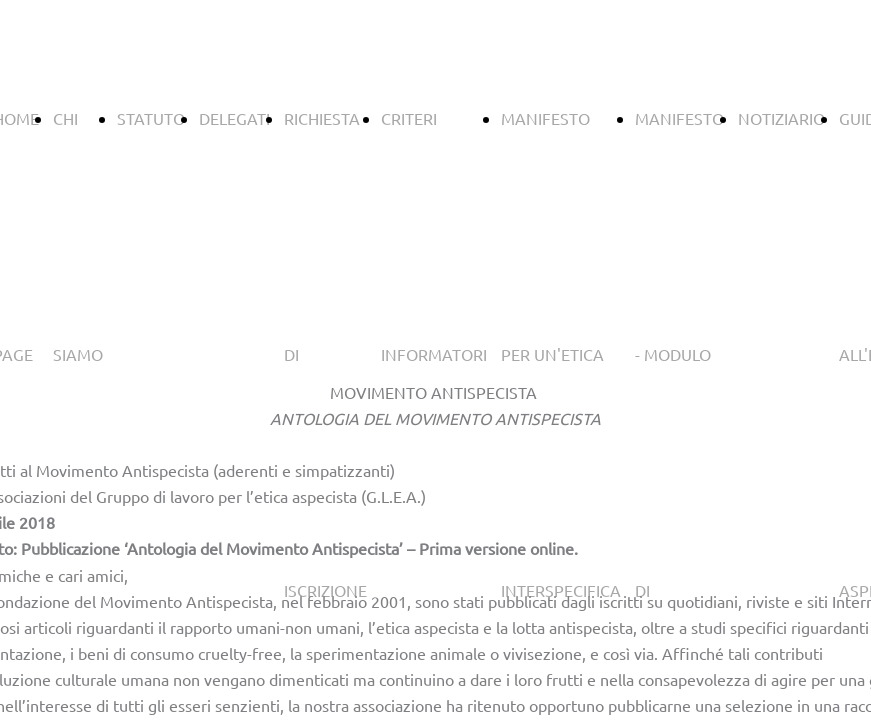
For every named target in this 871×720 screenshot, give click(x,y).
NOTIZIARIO (781, 118)
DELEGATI (234, 118)
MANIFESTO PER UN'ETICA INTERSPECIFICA (561, 354)
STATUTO (151, 118)
